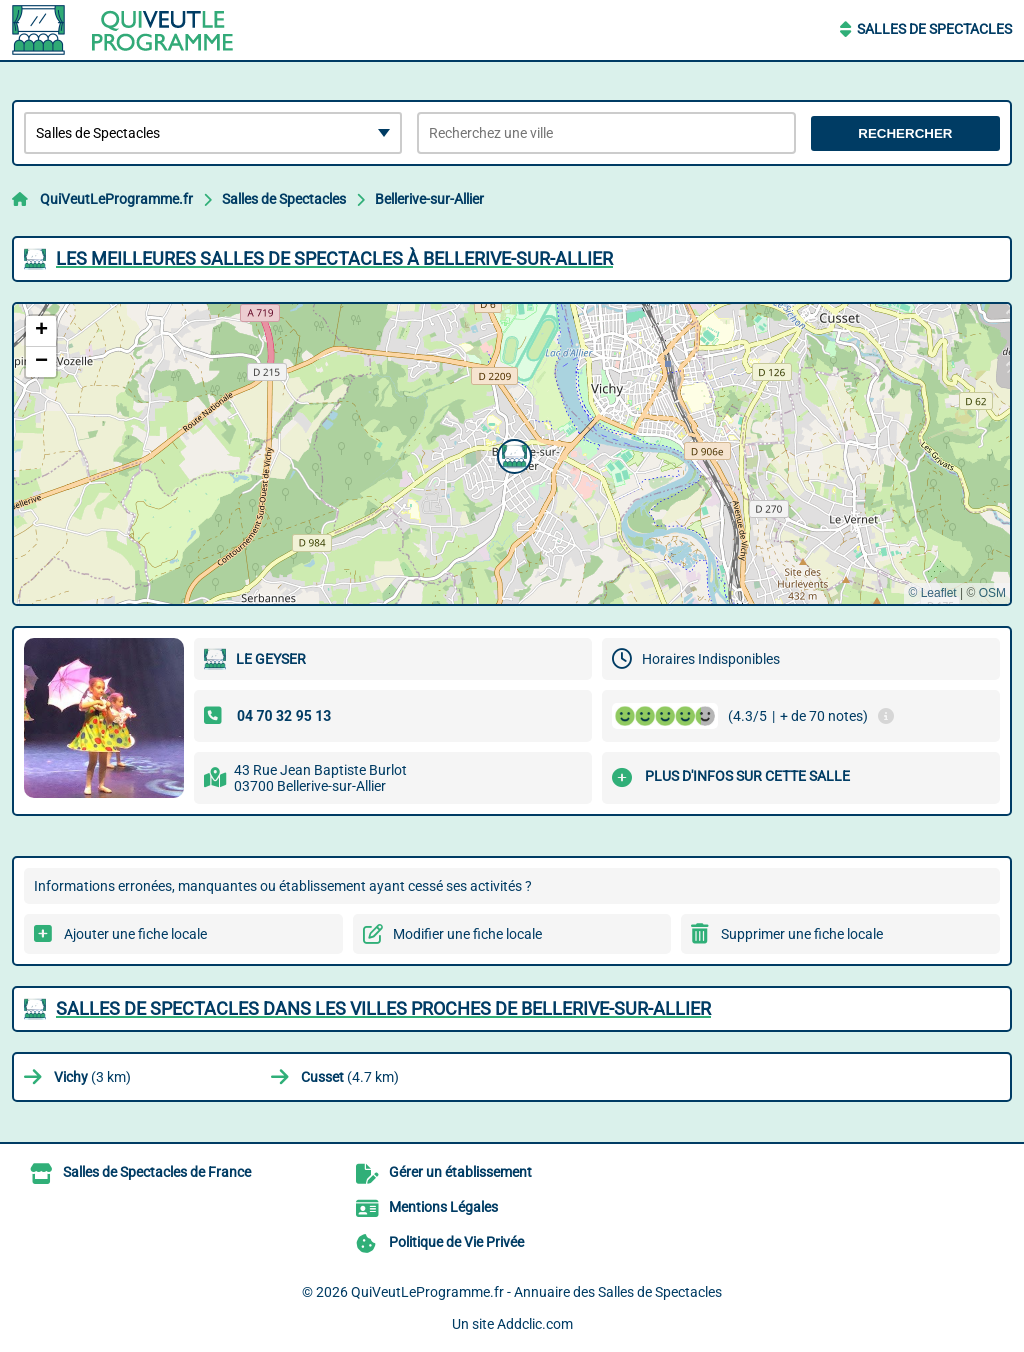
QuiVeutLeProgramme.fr (116, 199)
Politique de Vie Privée (456, 1242)
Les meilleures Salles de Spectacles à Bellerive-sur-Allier (334, 258)
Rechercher (905, 133)
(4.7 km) (350, 1077)
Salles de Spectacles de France (157, 1172)
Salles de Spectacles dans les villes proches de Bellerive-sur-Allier (383, 1008)
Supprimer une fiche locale (802, 934)
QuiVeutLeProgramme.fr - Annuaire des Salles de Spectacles (536, 1292)
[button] (512, 454)
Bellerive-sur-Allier (429, 199)
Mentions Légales (443, 1207)
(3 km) (92, 1077)
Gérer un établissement (460, 1172)
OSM (992, 593)
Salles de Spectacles (934, 29)
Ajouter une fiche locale (135, 934)
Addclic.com (535, 1324)
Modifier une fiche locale (467, 934)
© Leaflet (932, 593)
